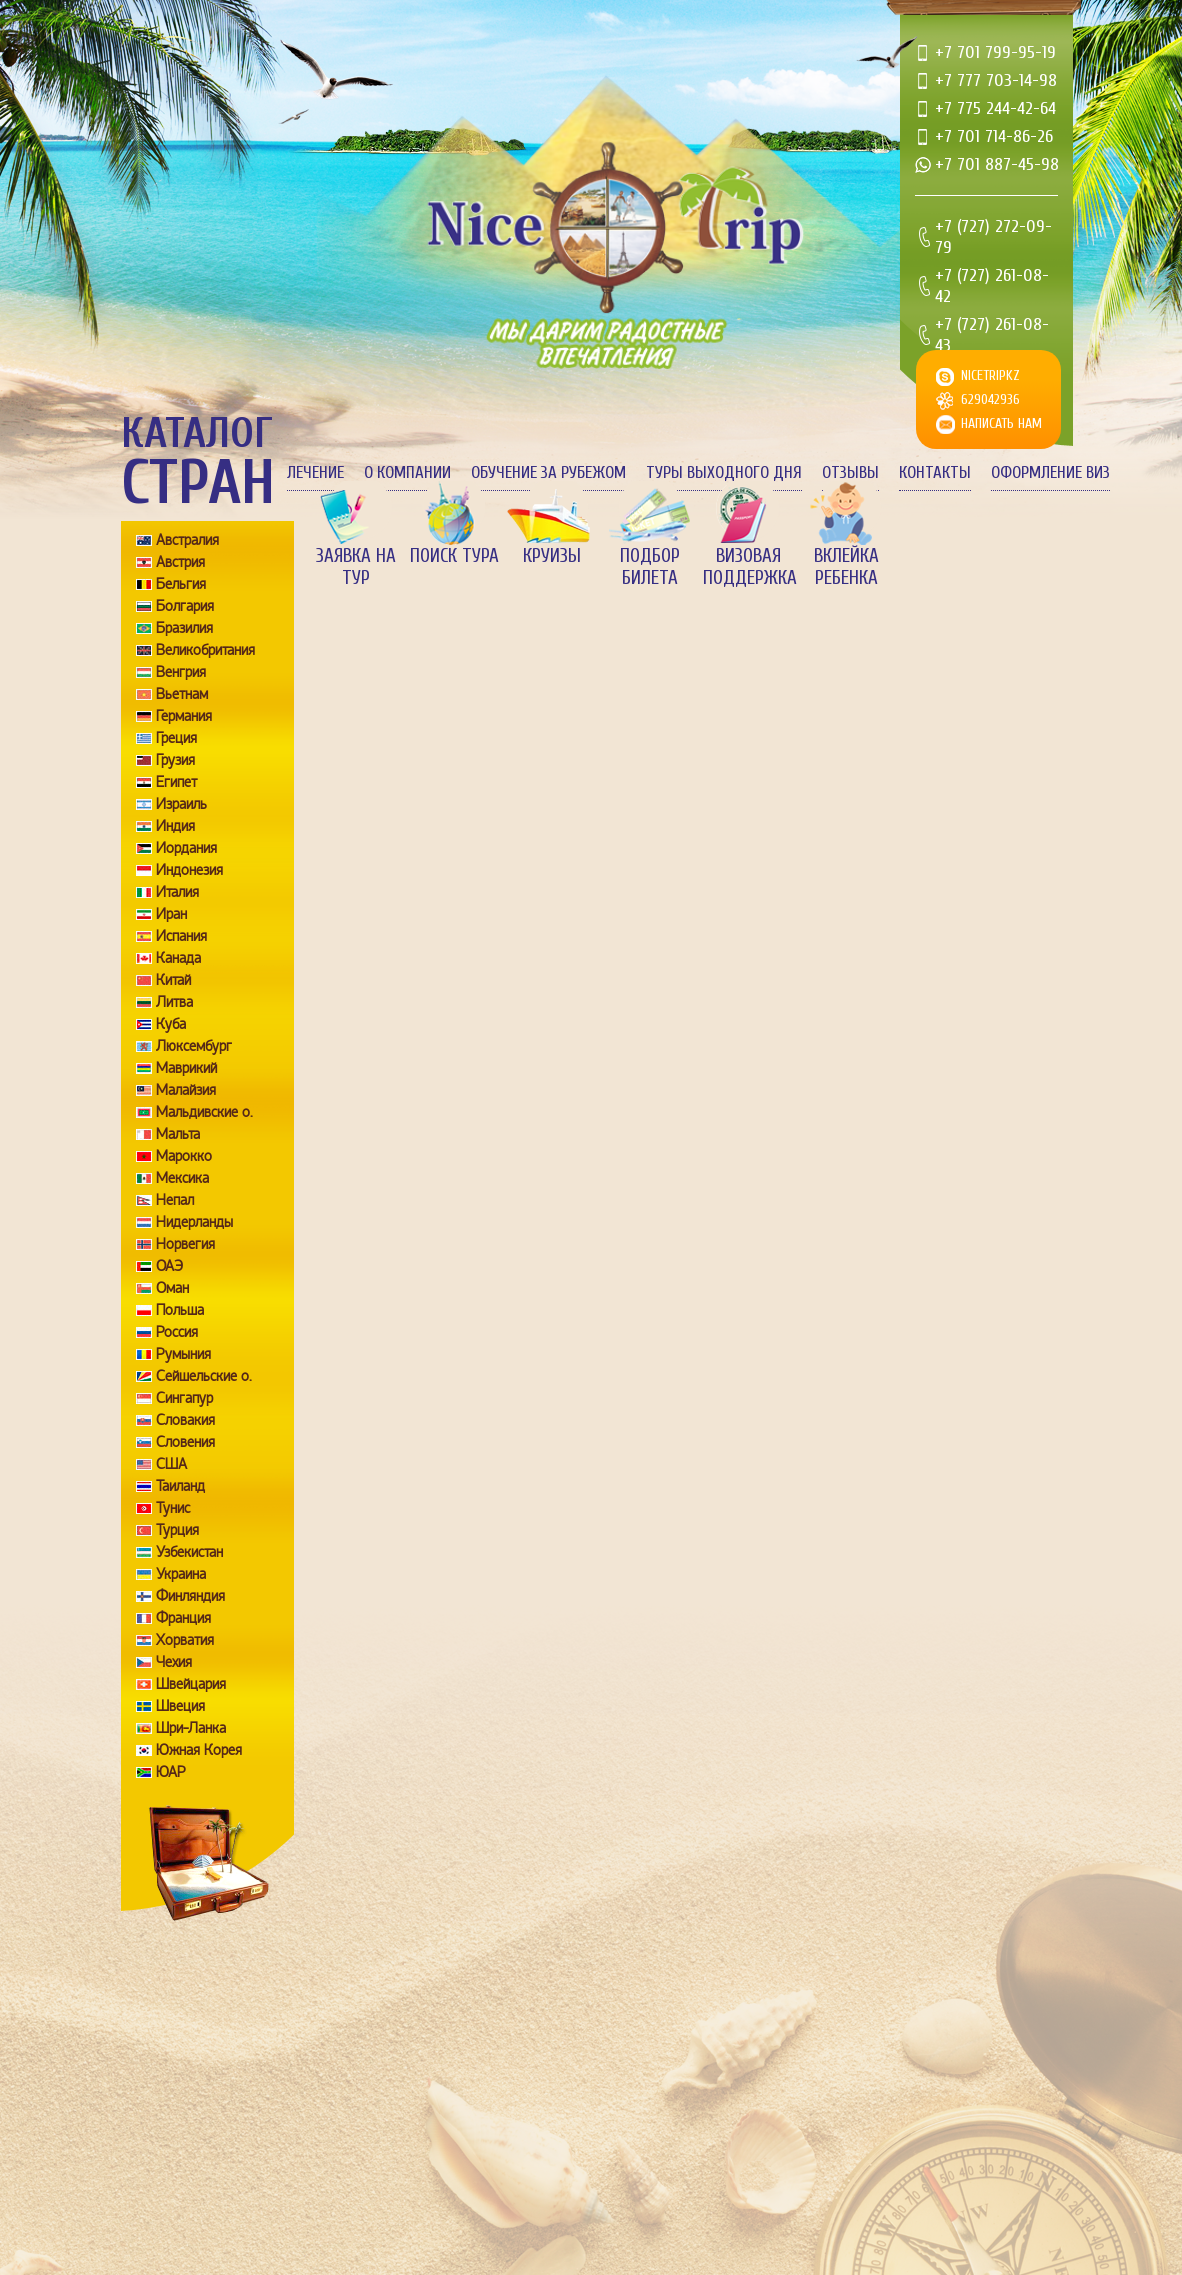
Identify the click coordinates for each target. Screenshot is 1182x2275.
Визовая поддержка (748, 567)
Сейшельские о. (204, 1376)
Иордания (186, 848)
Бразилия (184, 628)
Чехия (174, 1662)
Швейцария (191, 1684)
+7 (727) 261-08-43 (992, 335)
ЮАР (171, 1772)
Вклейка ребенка (846, 567)
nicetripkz (990, 375)
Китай (173, 980)
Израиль (181, 804)
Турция (177, 1530)
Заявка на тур (356, 567)
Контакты (935, 472)
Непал (175, 1200)
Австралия (187, 540)
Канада (178, 958)
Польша (180, 1310)
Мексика (182, 1178)
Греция (176, 738)
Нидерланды (194, 1222)
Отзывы (850, 472)
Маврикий (186, 1068)
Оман (172, 1288)
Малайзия (186, 1090)
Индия (175, 826)
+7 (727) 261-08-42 (992, 286)
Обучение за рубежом (548, 472)
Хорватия (185, 1640)
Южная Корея (199, 1750)
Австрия (180, 562)
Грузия (175, 760)
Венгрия (181, 672)
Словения (185, 1442)
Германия (184, 716)
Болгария (185, 606)
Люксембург (194, 1046)
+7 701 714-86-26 (994, 136)
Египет (176, 782)
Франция (183, 1618)
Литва (174, 1002)
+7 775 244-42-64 (995, 108)
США (171, 1464)
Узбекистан (189, 1552)
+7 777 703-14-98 (996, 80)
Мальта (178, 1134)
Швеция (180, 1706)
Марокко (184, 1156)
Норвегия (185, 1244)
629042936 (990, 399)
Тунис (173, 1508)
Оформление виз (1050, 472)
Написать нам (1001, 423)
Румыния (183, 1354)
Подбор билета (650, 567)
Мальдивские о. (204, 1112)
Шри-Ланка (191, 1728)
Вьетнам (182, 694)
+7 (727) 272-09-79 (993, 237)
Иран (171, 914)
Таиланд (180, 1486)
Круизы (552, 556)
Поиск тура (454, 556)
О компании (407, 472)
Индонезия (189, 870)
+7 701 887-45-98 (997, 164)
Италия (177, 892)
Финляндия (190, 1596)
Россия (177, 1332)
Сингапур (184, 1398)
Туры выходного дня (724, 472)
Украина (181, 1574)
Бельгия (181, 584)
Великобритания (205, 650)
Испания (181, 936)
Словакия (185, 1420)
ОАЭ (169, 1266)
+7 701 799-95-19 (995, 52)
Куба (171, 1024)
